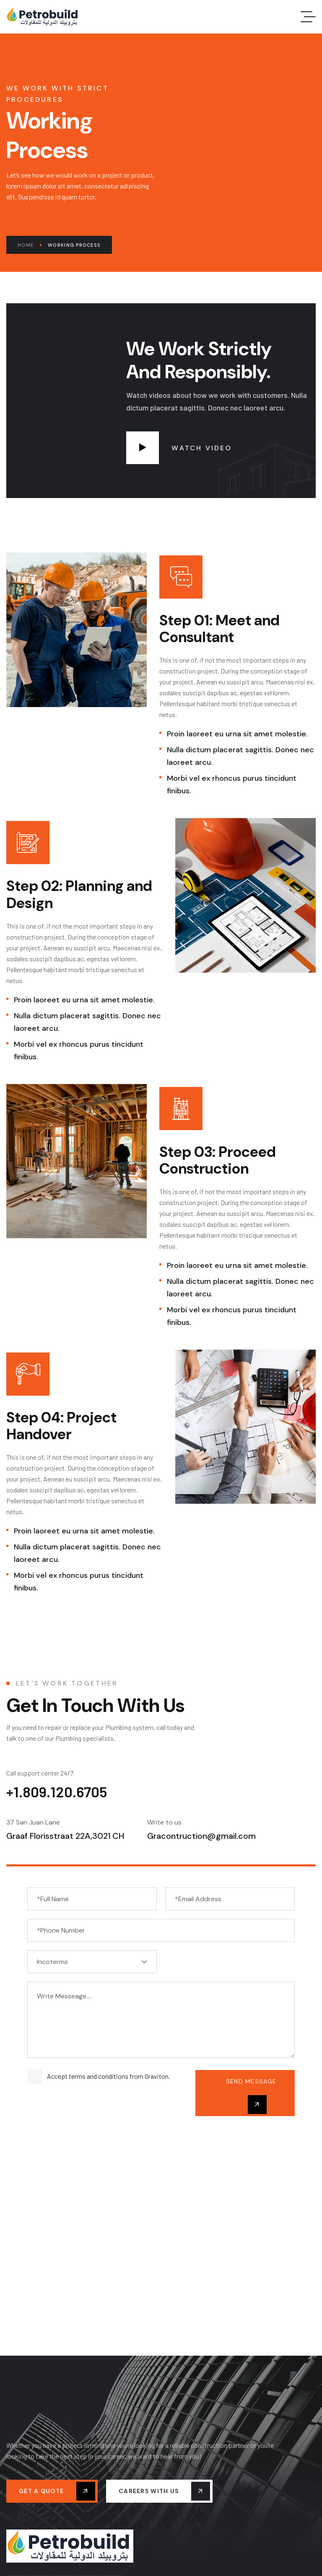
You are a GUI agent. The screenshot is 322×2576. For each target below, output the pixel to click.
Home (30, 245)
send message (251, 2096)
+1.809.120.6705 (56, 1791)
